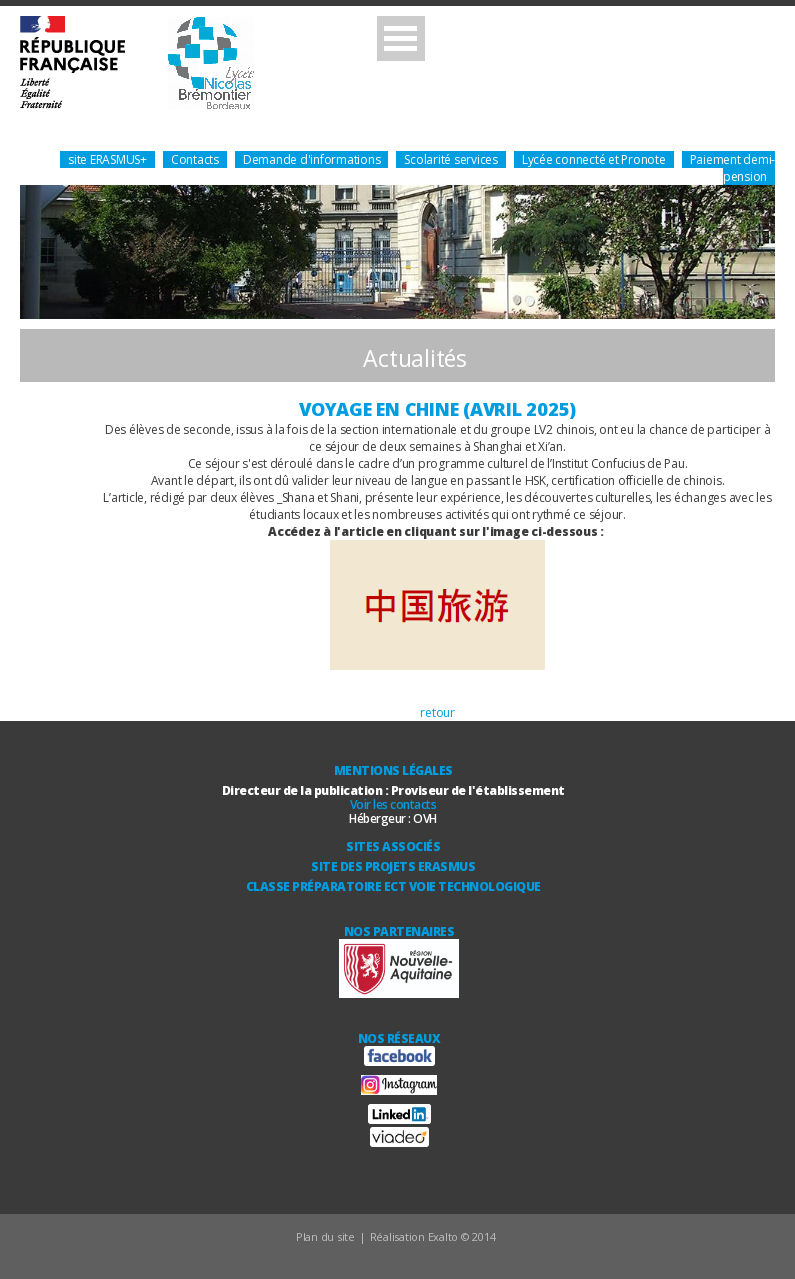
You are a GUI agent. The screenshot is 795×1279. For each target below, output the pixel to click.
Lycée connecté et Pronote (594, 159)
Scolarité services (451, 159)
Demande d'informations (312, 159)
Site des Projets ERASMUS (393, 866)
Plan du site (325, 1236)
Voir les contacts (393, 804)
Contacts (195, 159)
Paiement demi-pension (733, 168)
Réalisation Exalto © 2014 (433, 1236)
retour (437, 712)
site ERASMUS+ (107, 159)
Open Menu (401, 38)
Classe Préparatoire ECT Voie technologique (393, 886)
